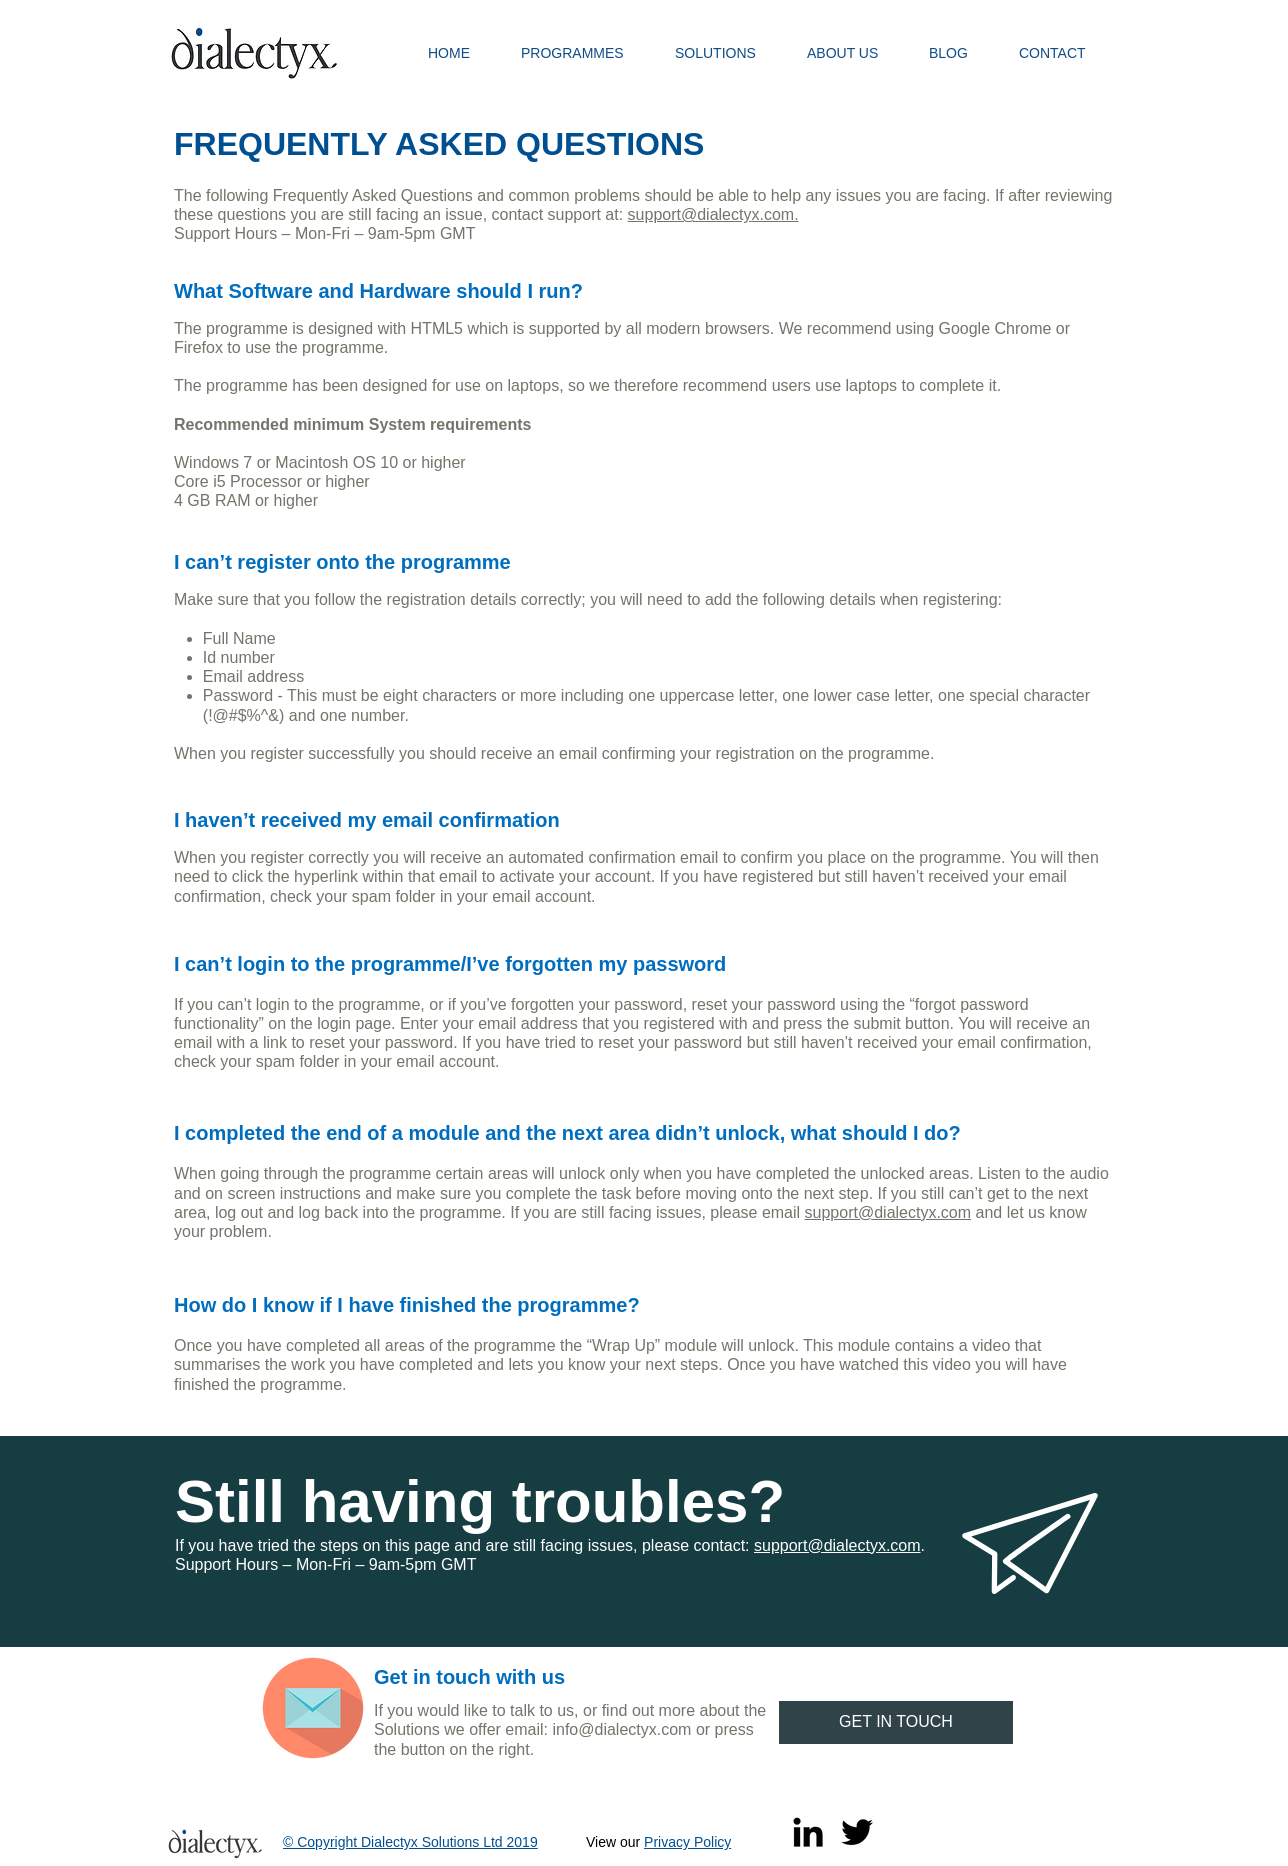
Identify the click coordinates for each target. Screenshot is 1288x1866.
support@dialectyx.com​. (713, 214)
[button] (583, 53)
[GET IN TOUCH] (896, 1722)
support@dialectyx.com (888, 1212)
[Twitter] (857, 1832)
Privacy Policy (687, 1842)
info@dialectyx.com (621, 1729)
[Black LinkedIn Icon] (808, 1832)
